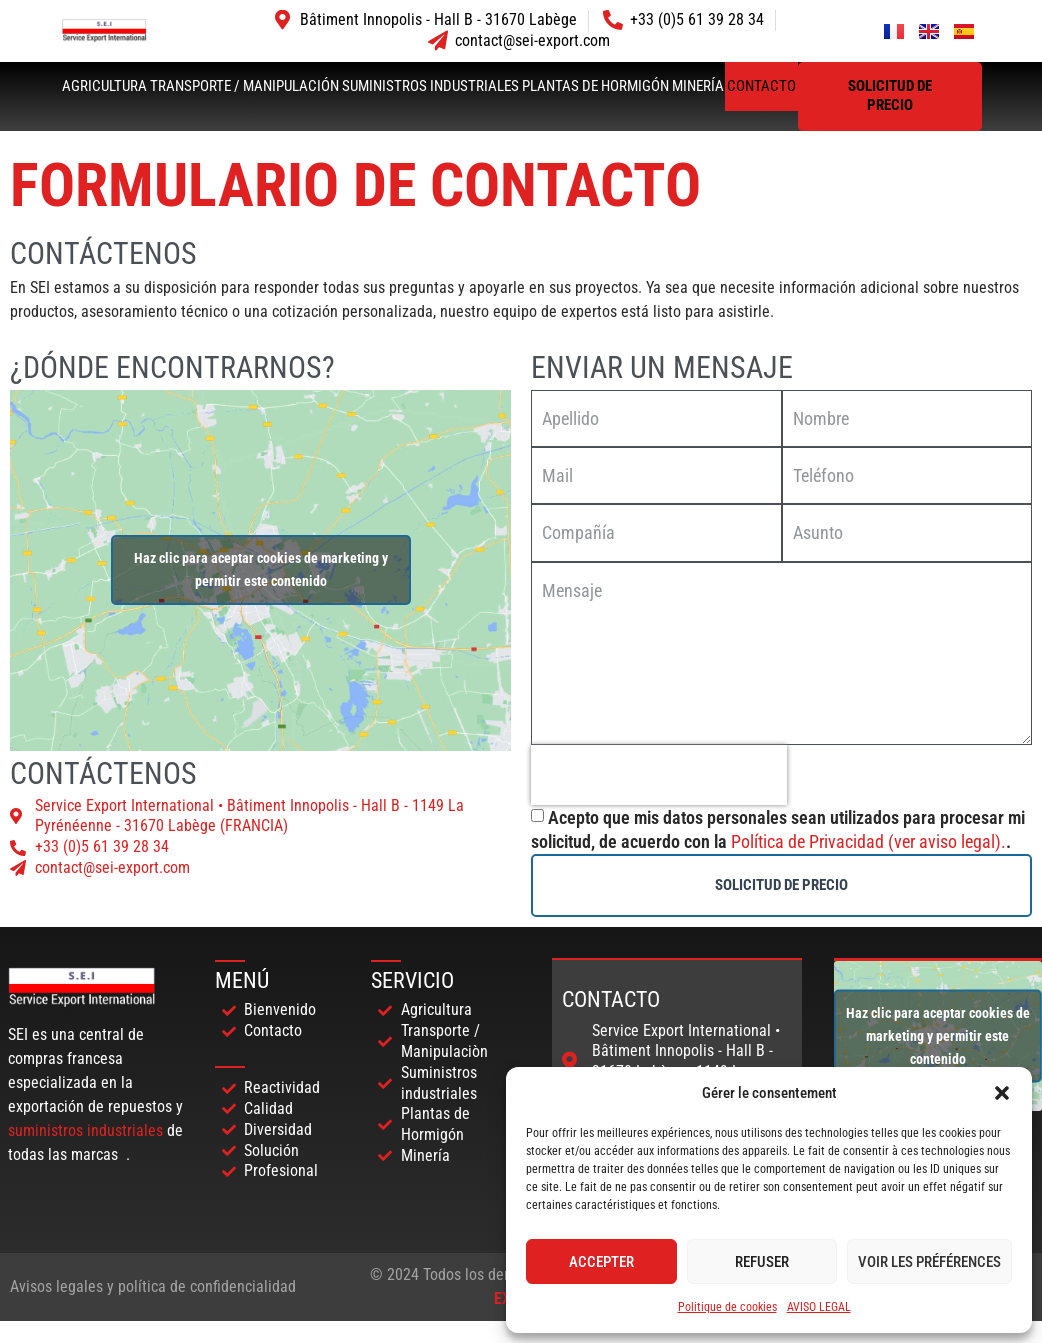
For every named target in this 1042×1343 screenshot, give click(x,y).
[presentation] (659, 775)
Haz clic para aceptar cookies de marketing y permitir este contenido (261, 569)
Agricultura (104, 86)
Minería (698, 86)
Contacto (761, 86)
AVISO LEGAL (819, 1307)
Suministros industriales (430, 86)
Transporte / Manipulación (244, 86)
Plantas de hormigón (595, 86)
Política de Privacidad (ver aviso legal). (868, 841)
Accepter (601, 1262)
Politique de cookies (727, 1307)
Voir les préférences (929, 1262)
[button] (1002, 1093)
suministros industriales (85, 1130)
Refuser (762, 1262)
